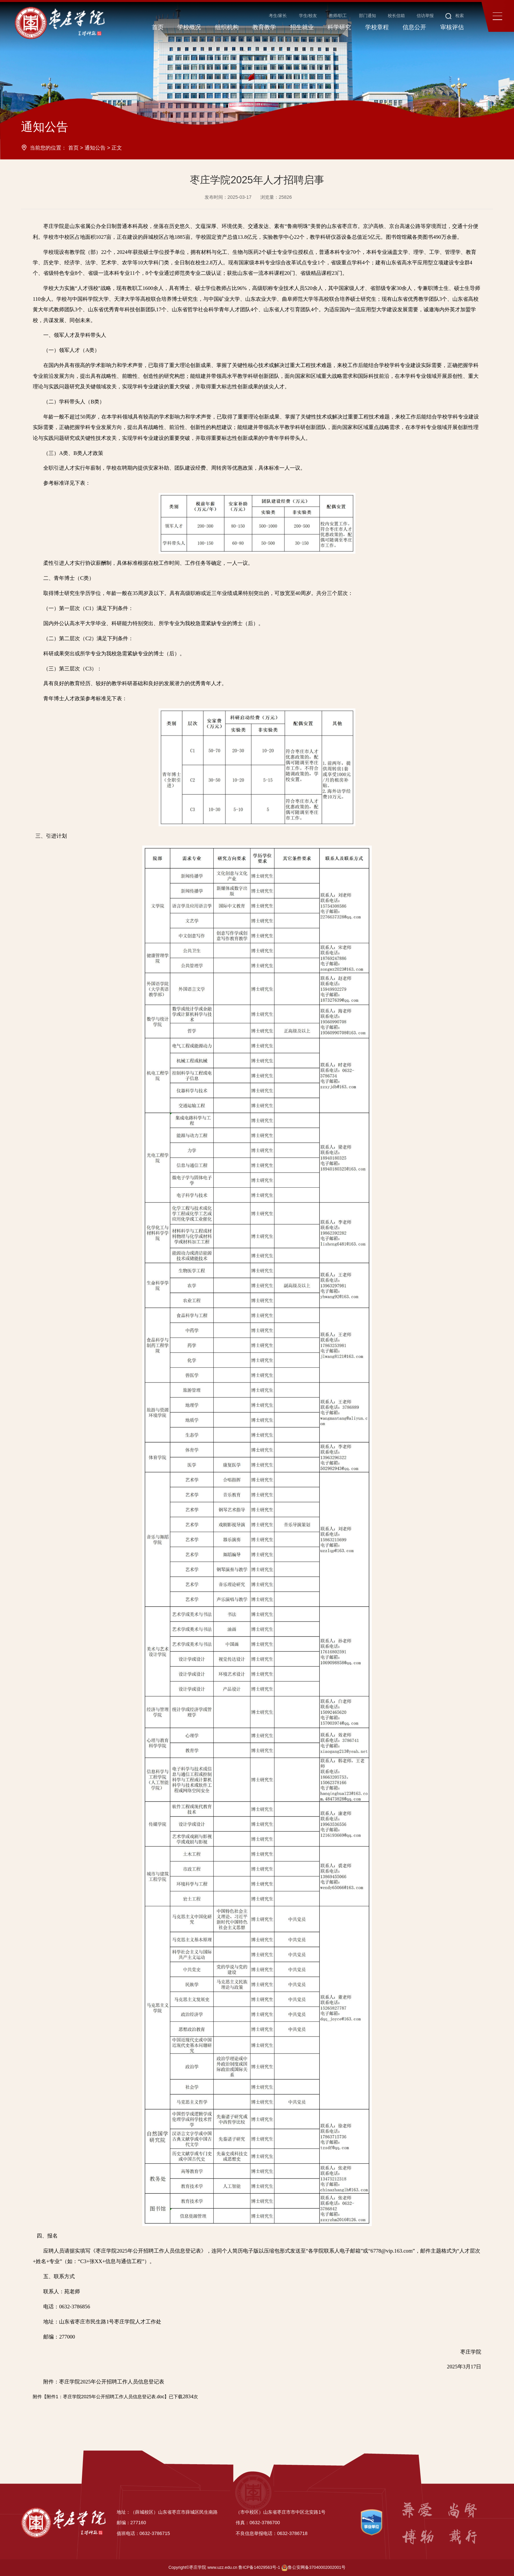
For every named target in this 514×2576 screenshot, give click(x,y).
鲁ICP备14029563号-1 (259, 2567)
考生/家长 (278, 15)
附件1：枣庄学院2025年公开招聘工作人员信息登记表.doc (105, 2396)
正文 (116, 148)
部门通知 (367, 15)
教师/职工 (338, 15)
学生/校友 (308, 15)
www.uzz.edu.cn (222, 2567)
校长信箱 (396, 15)
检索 (454, 15)
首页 (73, 148)
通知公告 (95, 148)
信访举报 (425, 15)
